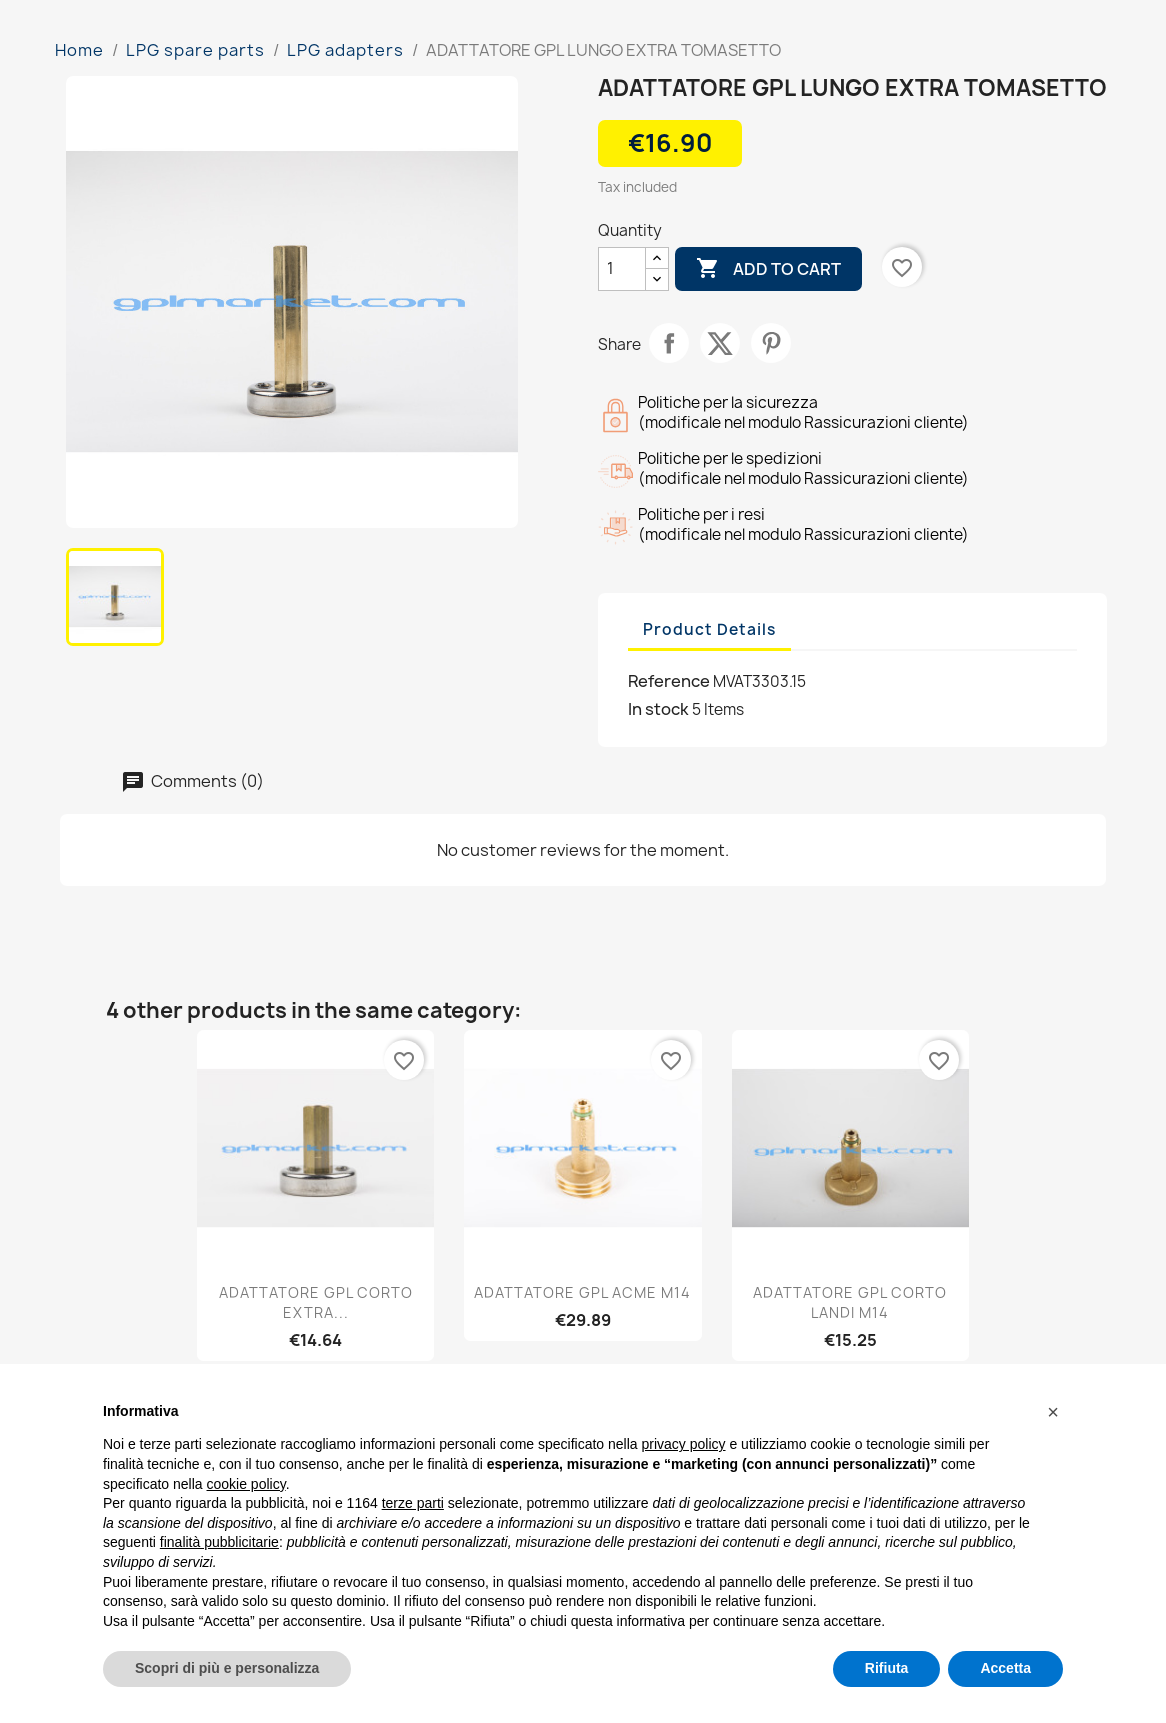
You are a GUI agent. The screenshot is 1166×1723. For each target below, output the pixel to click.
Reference (669, 681)
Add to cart (768, 269)
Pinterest (771, 343)
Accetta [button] (1005, 1668)
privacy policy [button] (684, 1444)
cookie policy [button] (246, 1484)
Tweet (720, 343)
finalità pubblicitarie (219, 1542)
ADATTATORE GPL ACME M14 (582, 1292)
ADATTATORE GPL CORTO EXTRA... (316, 1302)
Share (669, 343)
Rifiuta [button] (887, 1668)
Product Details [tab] (709, 629)
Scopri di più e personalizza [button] (227, 1668)
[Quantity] (622, 269)
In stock (658, 709)
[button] (1053, 1412)
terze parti (413, 1503)
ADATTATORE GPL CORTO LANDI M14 (850, 1302)
